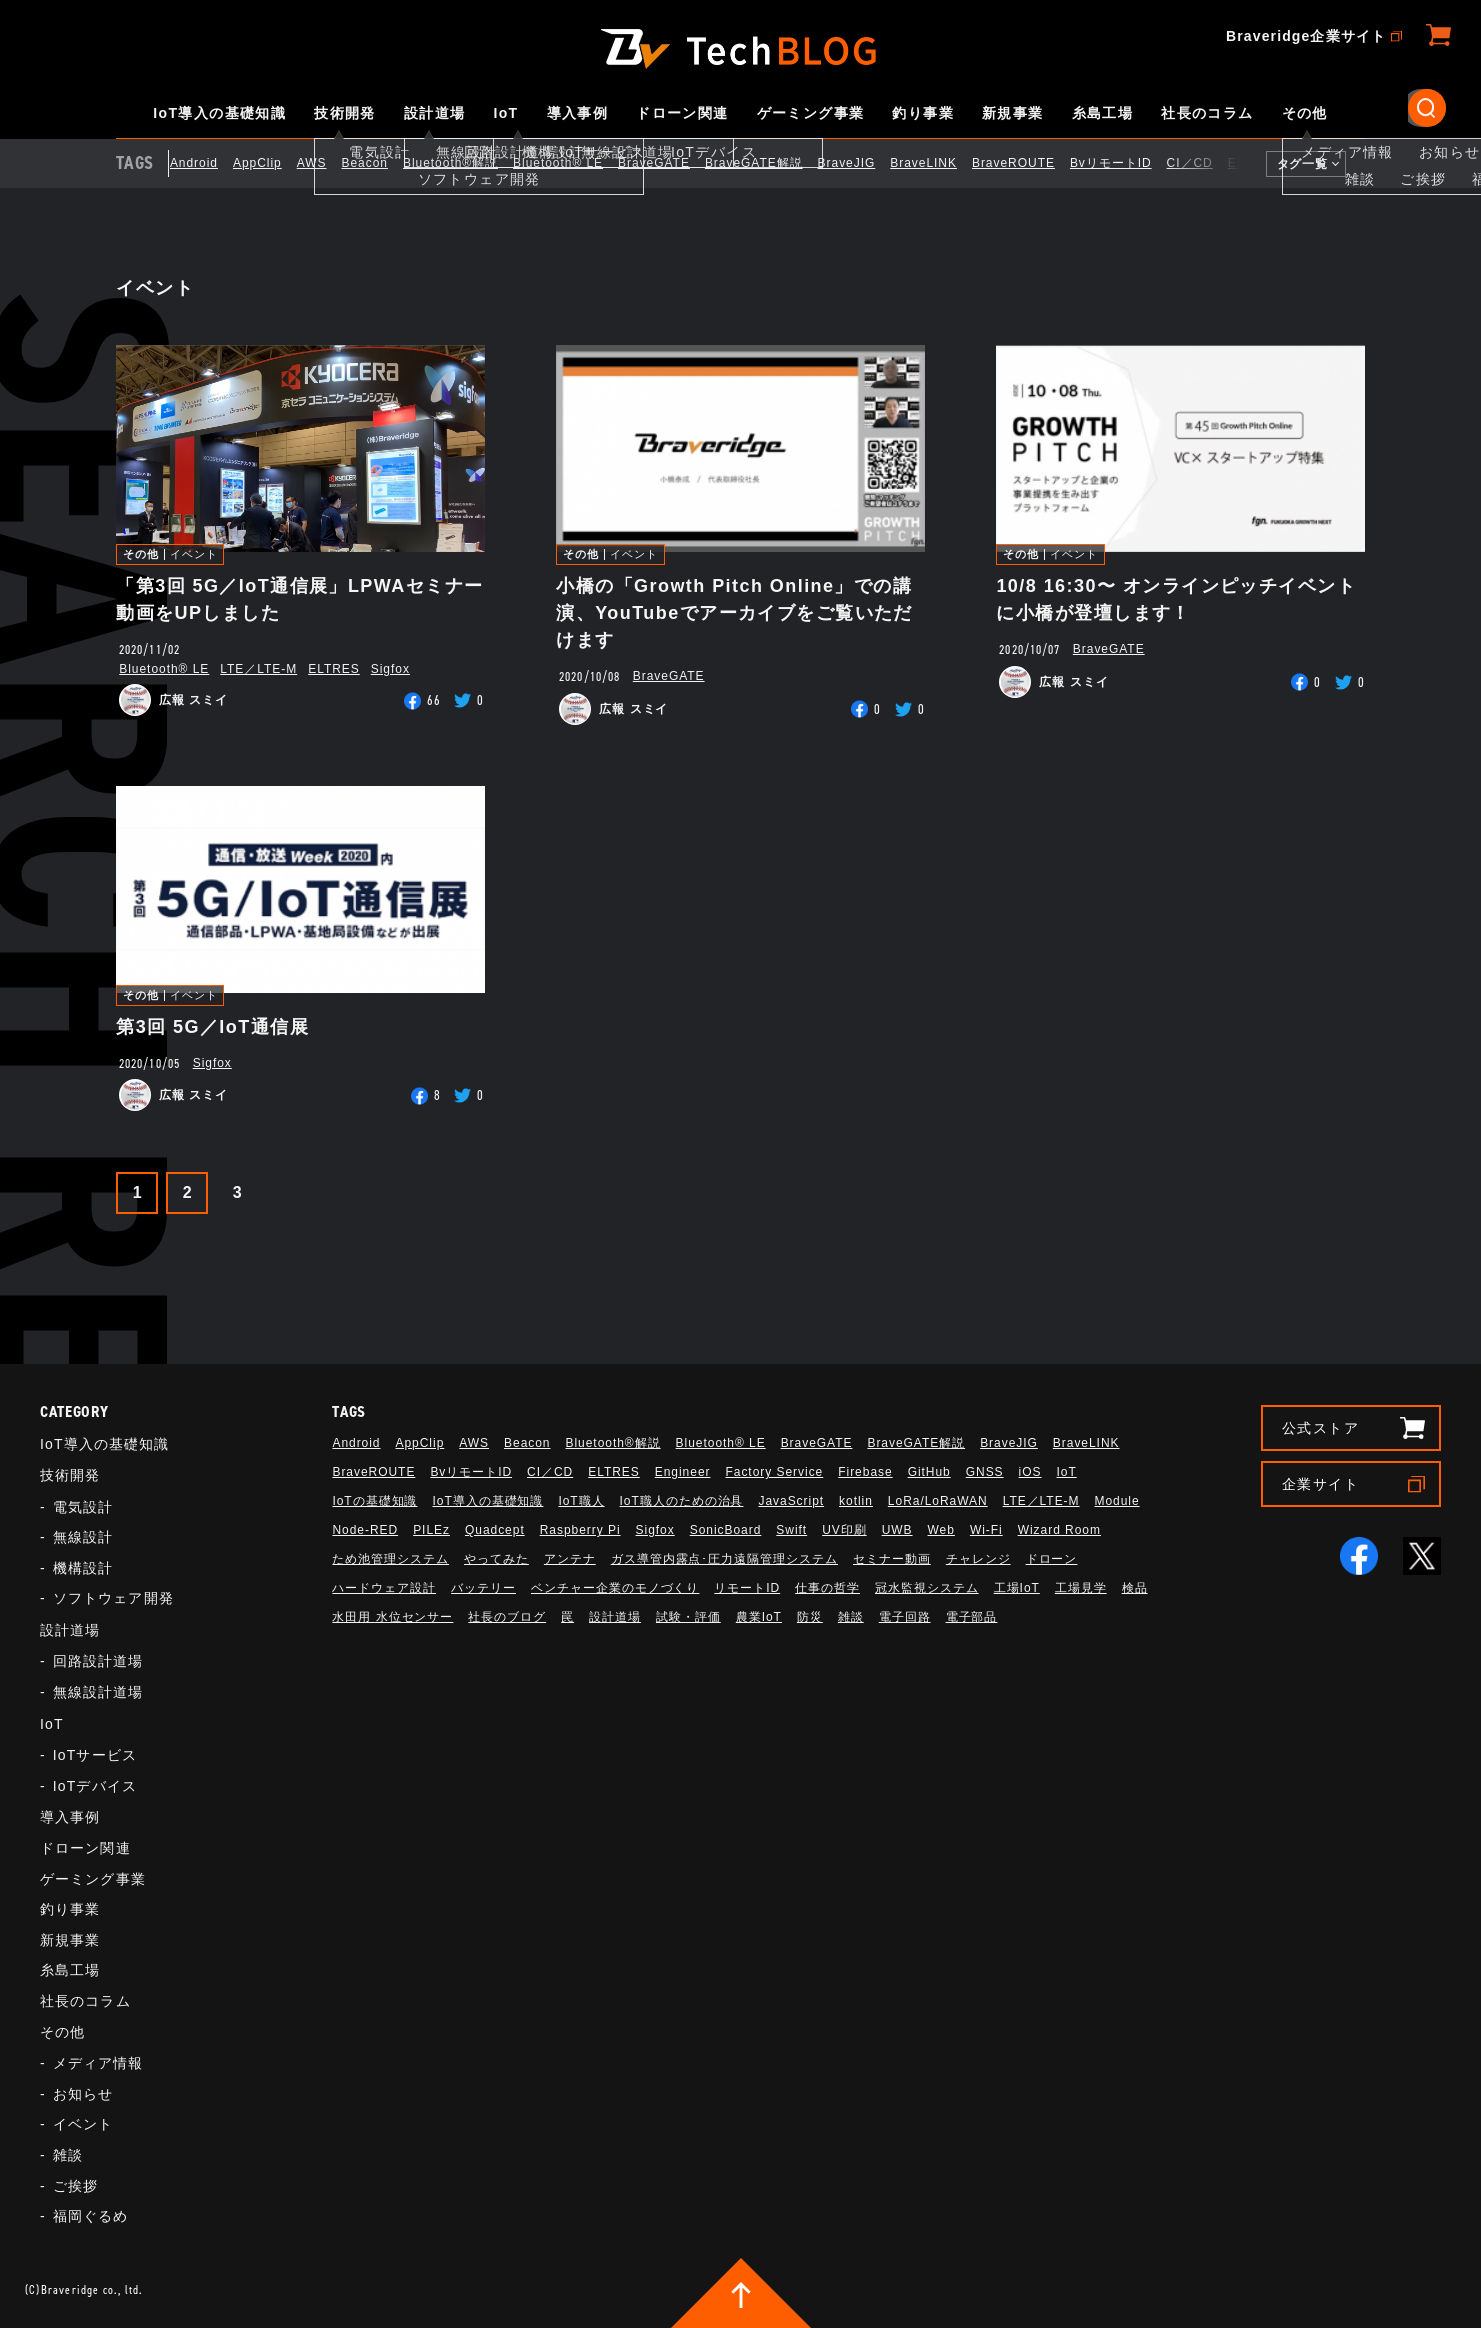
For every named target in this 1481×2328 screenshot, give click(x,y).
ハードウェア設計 (384, 1588)
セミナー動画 (892, 1559)
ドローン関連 (682, 113)
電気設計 (83, 1507)
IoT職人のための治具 (682, 1501)
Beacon (380, 163)
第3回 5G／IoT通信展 (212, 1027)
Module (1117, 1501)
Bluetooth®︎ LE (573, 163)
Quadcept (495, 1530)
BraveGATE (669, 163)
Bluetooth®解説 (465, 163)
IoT (505, 113)
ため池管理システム (390, 1559)
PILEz (431, 1530)
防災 (810, 1617)
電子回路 (905, 1617)
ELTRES (334, 669)
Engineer (683, 1472)
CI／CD (1205, 163)
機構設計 (83, 1568)
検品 (1135, 1588)
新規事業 (1013, 113)
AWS (327, 163)
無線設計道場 (98, 1692)
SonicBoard (726, 1530)
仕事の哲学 (827, 1588)
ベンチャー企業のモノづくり (615, 1588)
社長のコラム (1207, 113)
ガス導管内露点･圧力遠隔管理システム (724, 1559)
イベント (194, 554)
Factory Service (774, 1472)
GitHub (929, 1472)
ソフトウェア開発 (113, 1598)
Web (941, 1530)
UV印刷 (844, 1530)
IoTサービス (95, 1755)
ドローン (1052, 1559)
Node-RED (365, 1530)
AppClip (272, 163)
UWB (897, 1530)
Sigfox (390, 669)
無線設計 (83, 1537)
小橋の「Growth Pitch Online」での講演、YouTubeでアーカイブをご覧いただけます (734, 613)
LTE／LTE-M (258, 669)
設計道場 (435, 113)
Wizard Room (1059, 1530)
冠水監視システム (927, 1588)
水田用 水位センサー (392, 1617)
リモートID (747, 1588)
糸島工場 (1103, 113)
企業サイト (1320, 1484)
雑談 (68, 2155)
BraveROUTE (1028, 163)
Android (209, 163)
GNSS (985, 1472)
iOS (1030, 1472)
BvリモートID (1126, 163)
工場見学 (1081, 1588)
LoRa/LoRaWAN (938, 1501)
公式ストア (1320, 1428)
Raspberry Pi (580, 1530)
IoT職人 (581, 1501)
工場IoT (1017, 1588)
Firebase (865, 1472)
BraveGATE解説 (769, 163)
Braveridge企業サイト (1306, 36)
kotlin (856, 1501)
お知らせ (83, 2094)
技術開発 (345, 113)
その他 (1305, 113)
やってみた (496, 1559)
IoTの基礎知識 (374, 1501)
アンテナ (570, 1559)
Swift (791, 1530)
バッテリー (483, 1588)
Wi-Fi (986, 1530)
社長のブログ (507, 1617)
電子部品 (972, 1617)
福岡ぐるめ (91, 2216)
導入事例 (578, 113)
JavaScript (791, 1501)
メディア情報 (98, 2063)
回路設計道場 (98, 1661)
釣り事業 (923, 113)
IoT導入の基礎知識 (219, 113)
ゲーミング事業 (811, 113)
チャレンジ (978, 1559)
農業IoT (759, 1617)
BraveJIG (862, 163)
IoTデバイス (95, 1786)
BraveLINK (939, 163)
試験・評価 (688, 1617)
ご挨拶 (75, 2186)
